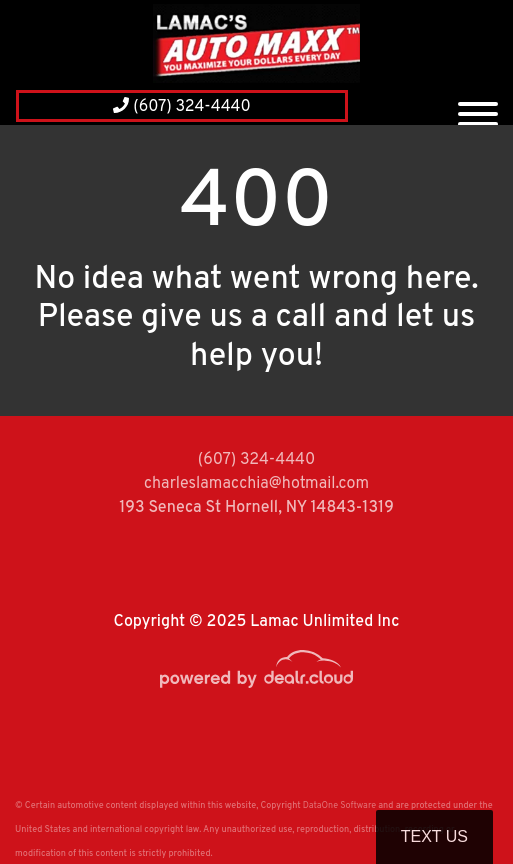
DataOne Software (339, 805)
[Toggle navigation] (478, 106)
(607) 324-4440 (181, 107)
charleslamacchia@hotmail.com (256, 484)
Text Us (434, 836)
